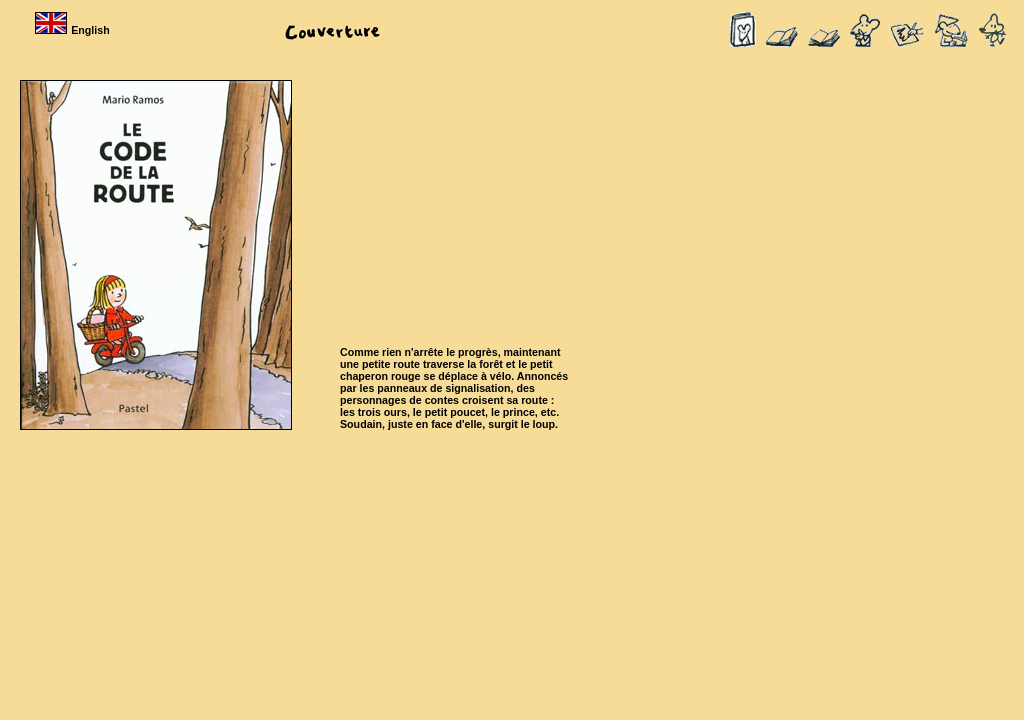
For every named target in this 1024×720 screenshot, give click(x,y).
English (74, 30)
